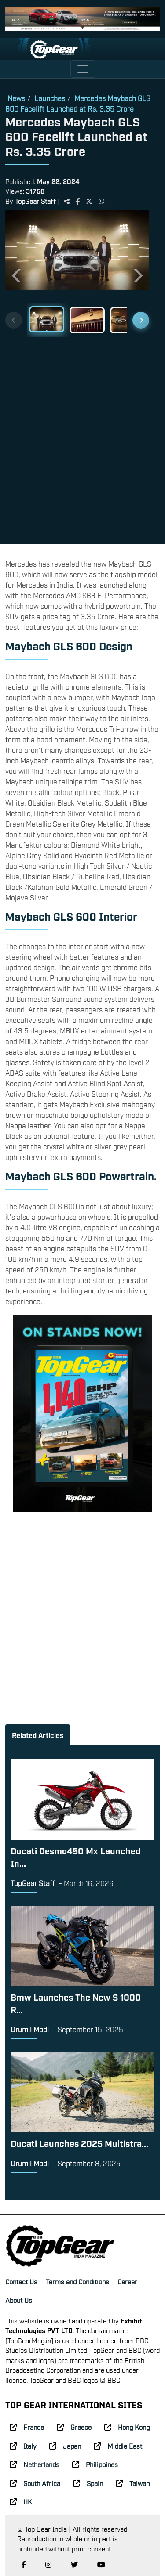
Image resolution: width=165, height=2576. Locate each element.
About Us (18, 2300)
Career (127, 2281)
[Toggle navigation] (82, 69)
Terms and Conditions (77, 2281)
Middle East (118, 2446)
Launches (49, 98)
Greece (74, 2427)
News (16, 98)
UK (21, 2501)
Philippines (95, 2464)
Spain (88, 2483)
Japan (65, 2446)
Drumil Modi (30, 2029)
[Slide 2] (87, 320)
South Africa (35, 2483)
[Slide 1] (46, 319)
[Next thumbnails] (140, 320)
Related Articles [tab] (37, 1735)
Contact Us (21, 2281)
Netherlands (34, 2464)
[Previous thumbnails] (13, 320)
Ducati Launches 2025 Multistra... (79, 2143)
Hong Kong (127, 2427)
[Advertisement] (82, 436)
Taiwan (133, 2483)
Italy (23, 2446)
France (27, 2427)
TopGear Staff (35, 201)
